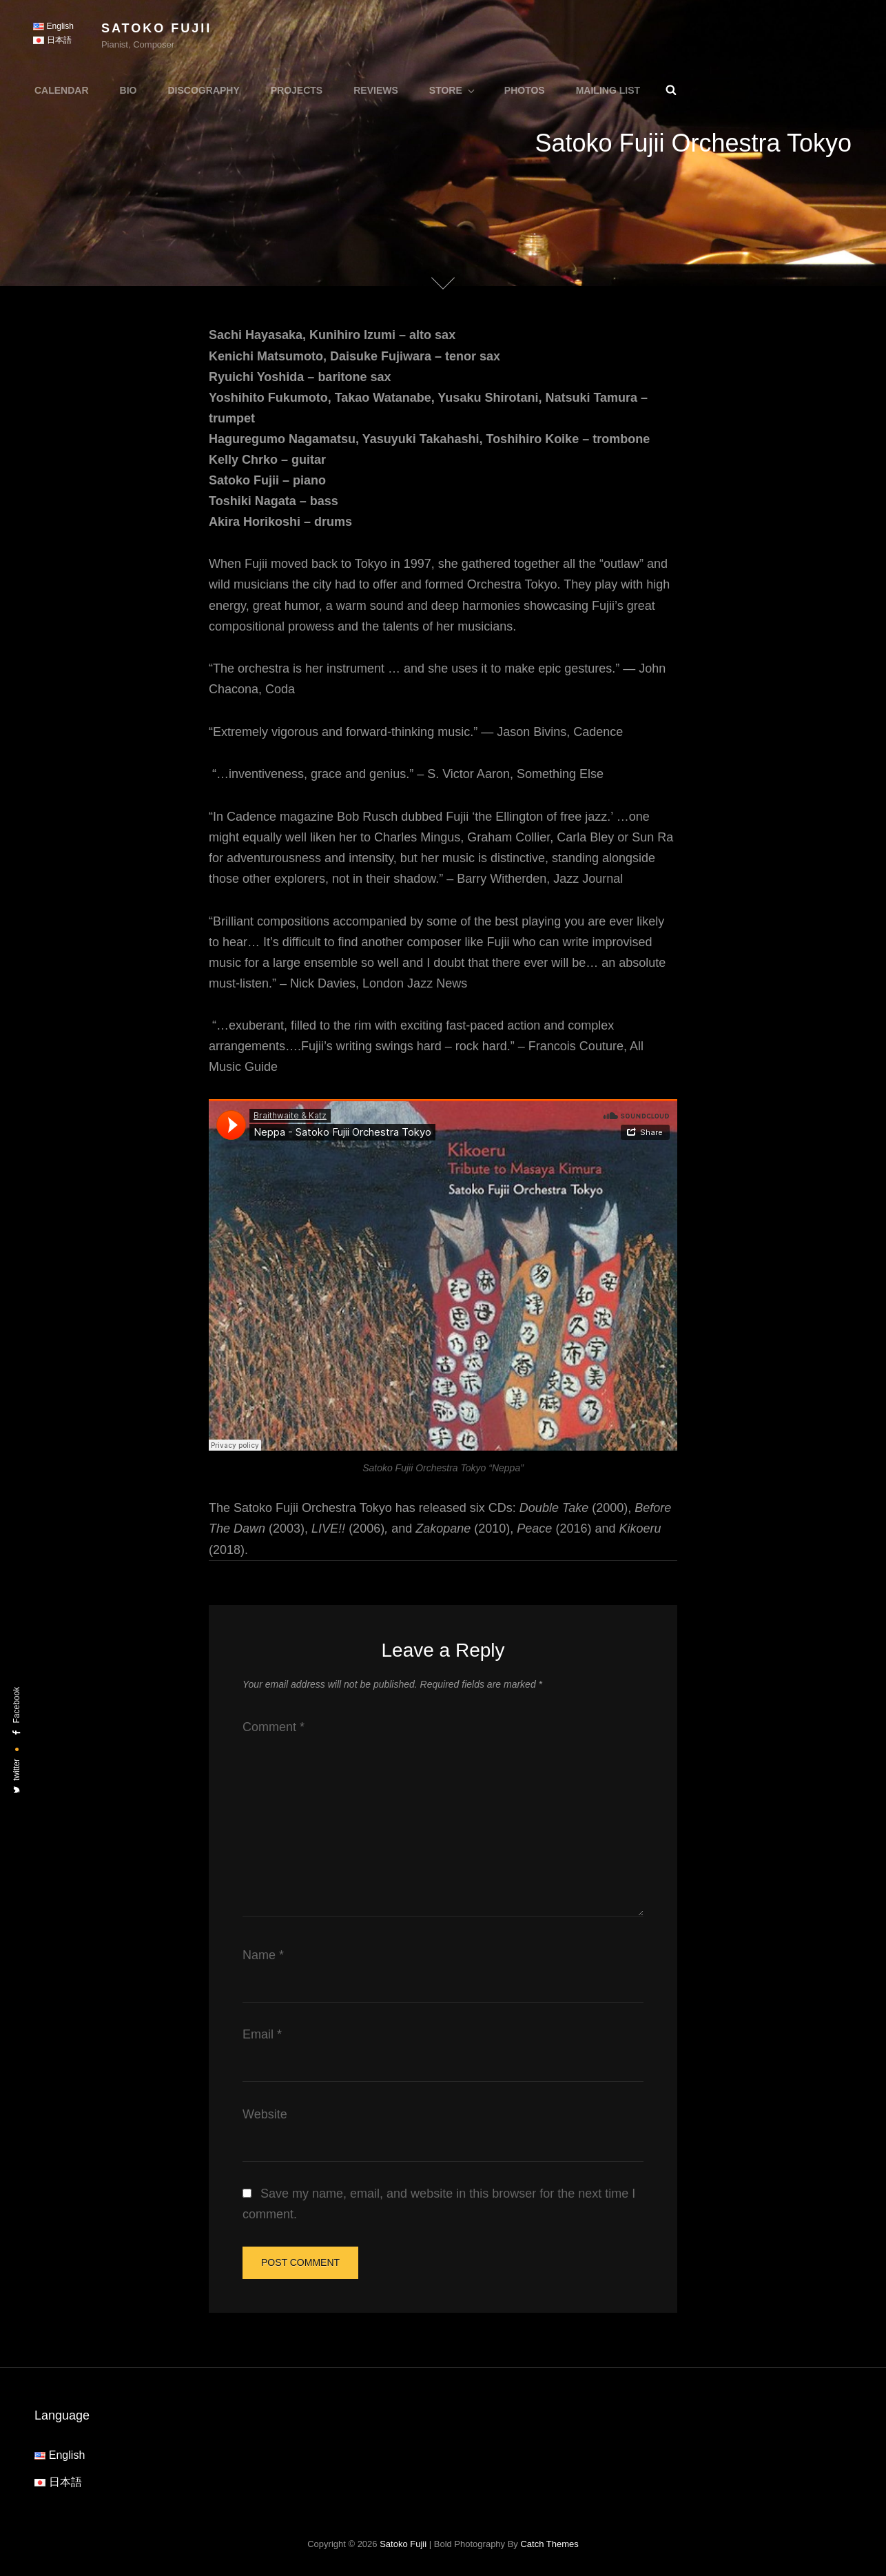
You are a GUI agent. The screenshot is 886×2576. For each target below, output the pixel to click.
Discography (203, 90)
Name (263, 1955)
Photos (524, 90)
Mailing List (608, 90)
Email (262, 2034)
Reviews (375, 90)
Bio (128, 90)
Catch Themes (549, 2544)
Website (265, 2114)
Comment (274, 1727)
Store (453, 90)
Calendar (61, 90)
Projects (296, 90)
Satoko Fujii (156, 28)
